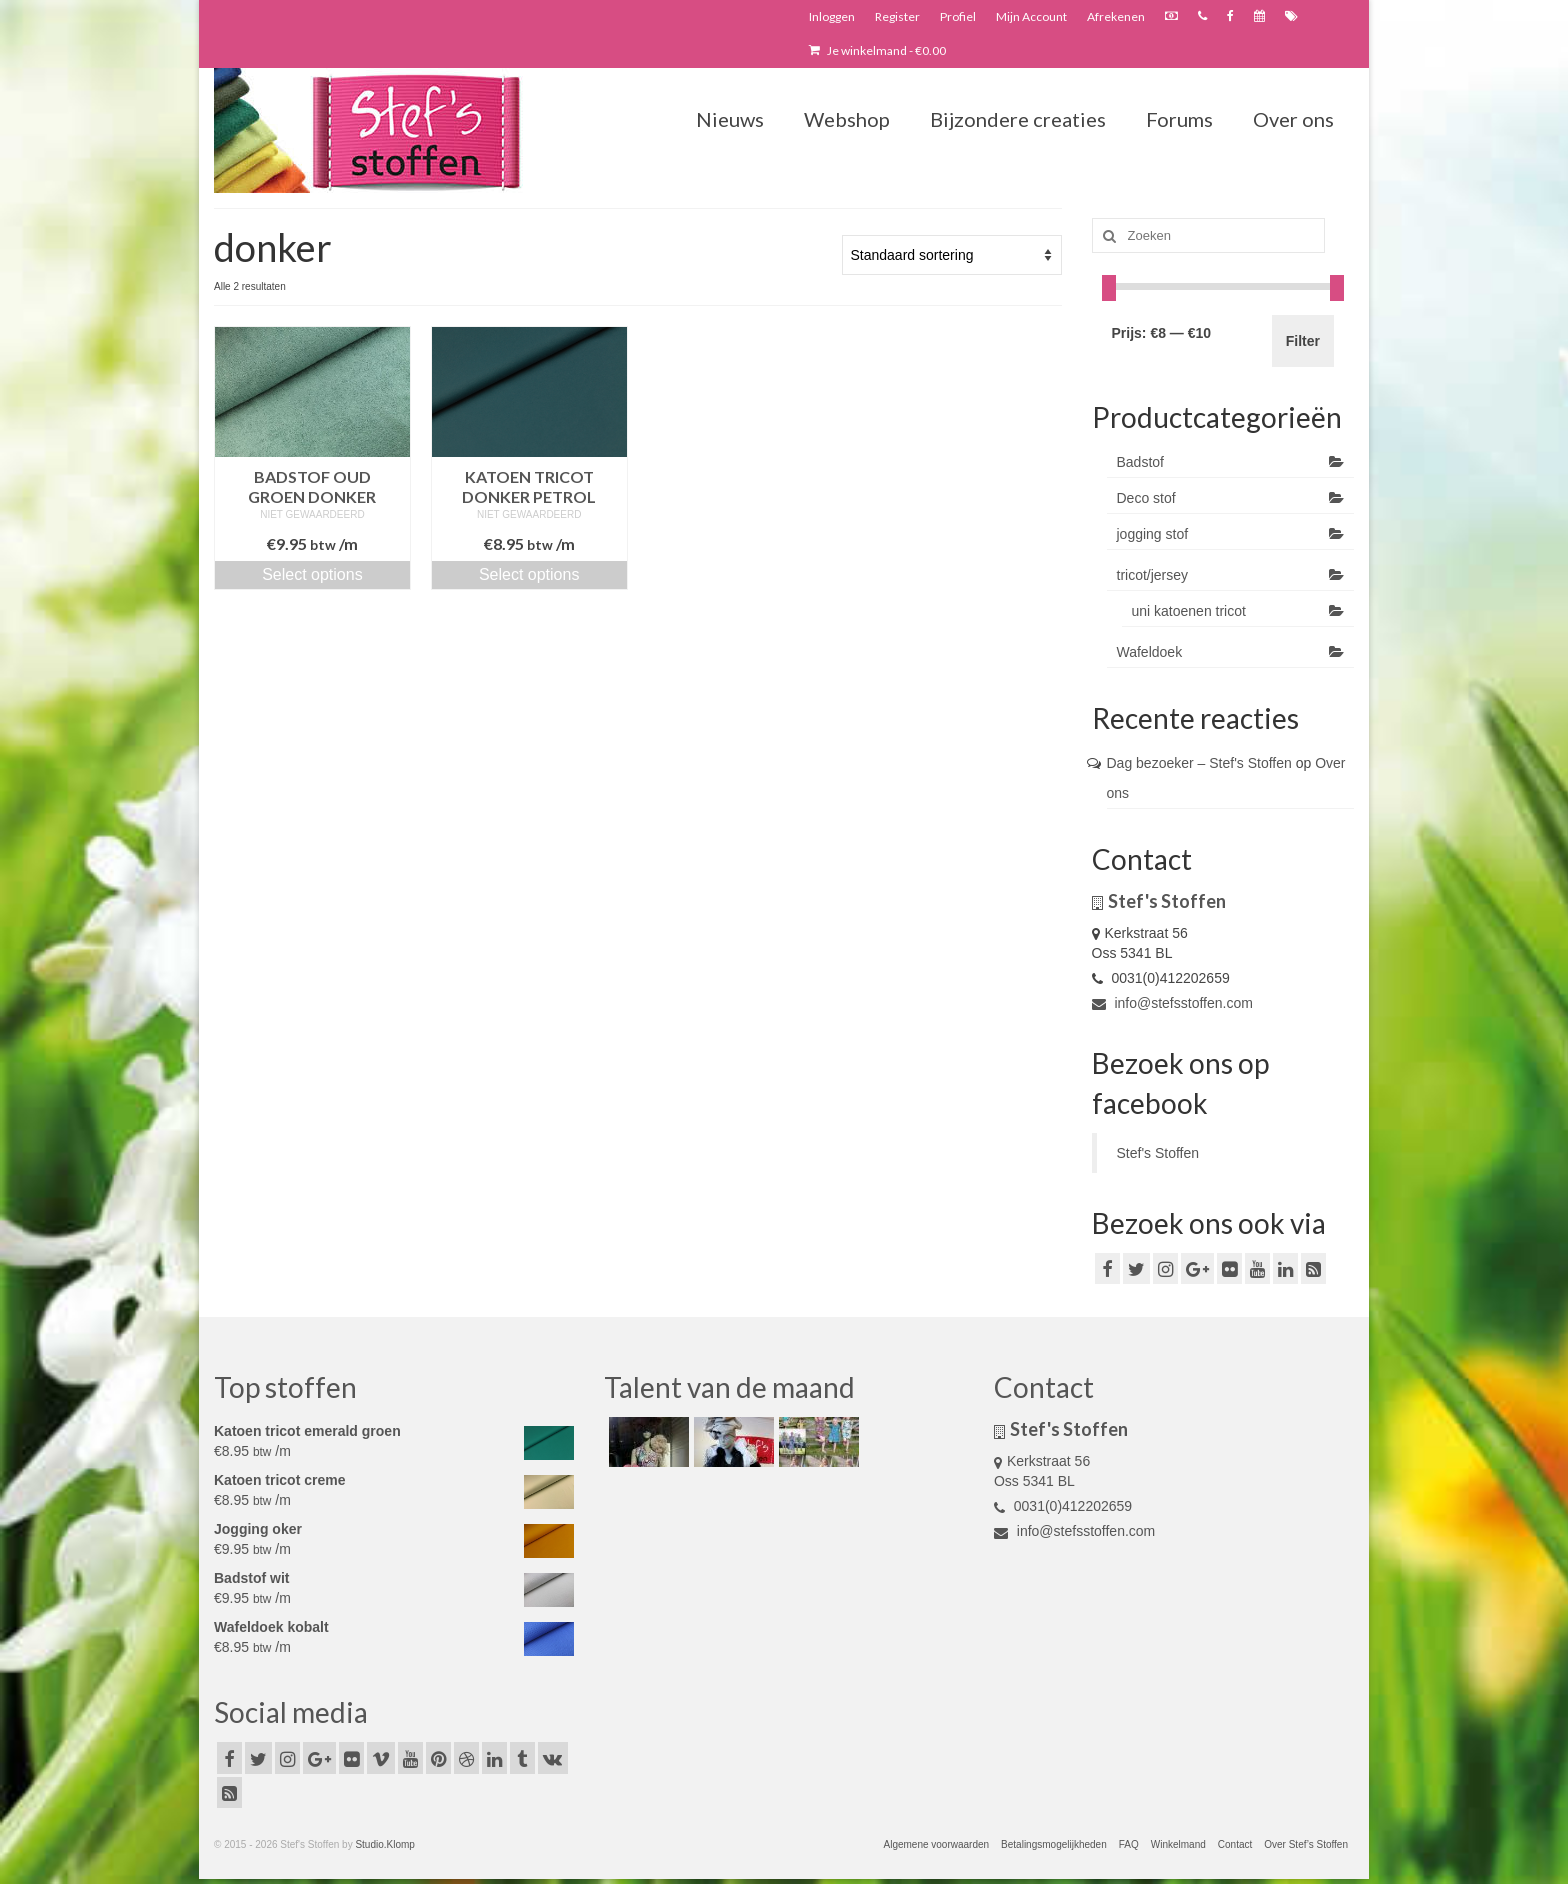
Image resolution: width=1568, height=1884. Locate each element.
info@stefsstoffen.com (1172, 1003)
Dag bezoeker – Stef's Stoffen (1199, 763)
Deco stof (1146, 498)
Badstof (1140, 462)
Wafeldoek (1150, 652)
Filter (1303, 341)
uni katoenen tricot (1189, 611)
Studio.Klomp (384, 1844)
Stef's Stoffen (1158, 1153)
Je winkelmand (877, 50)
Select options (312, 574)
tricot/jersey (1153, 575)
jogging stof (1153, 534)
